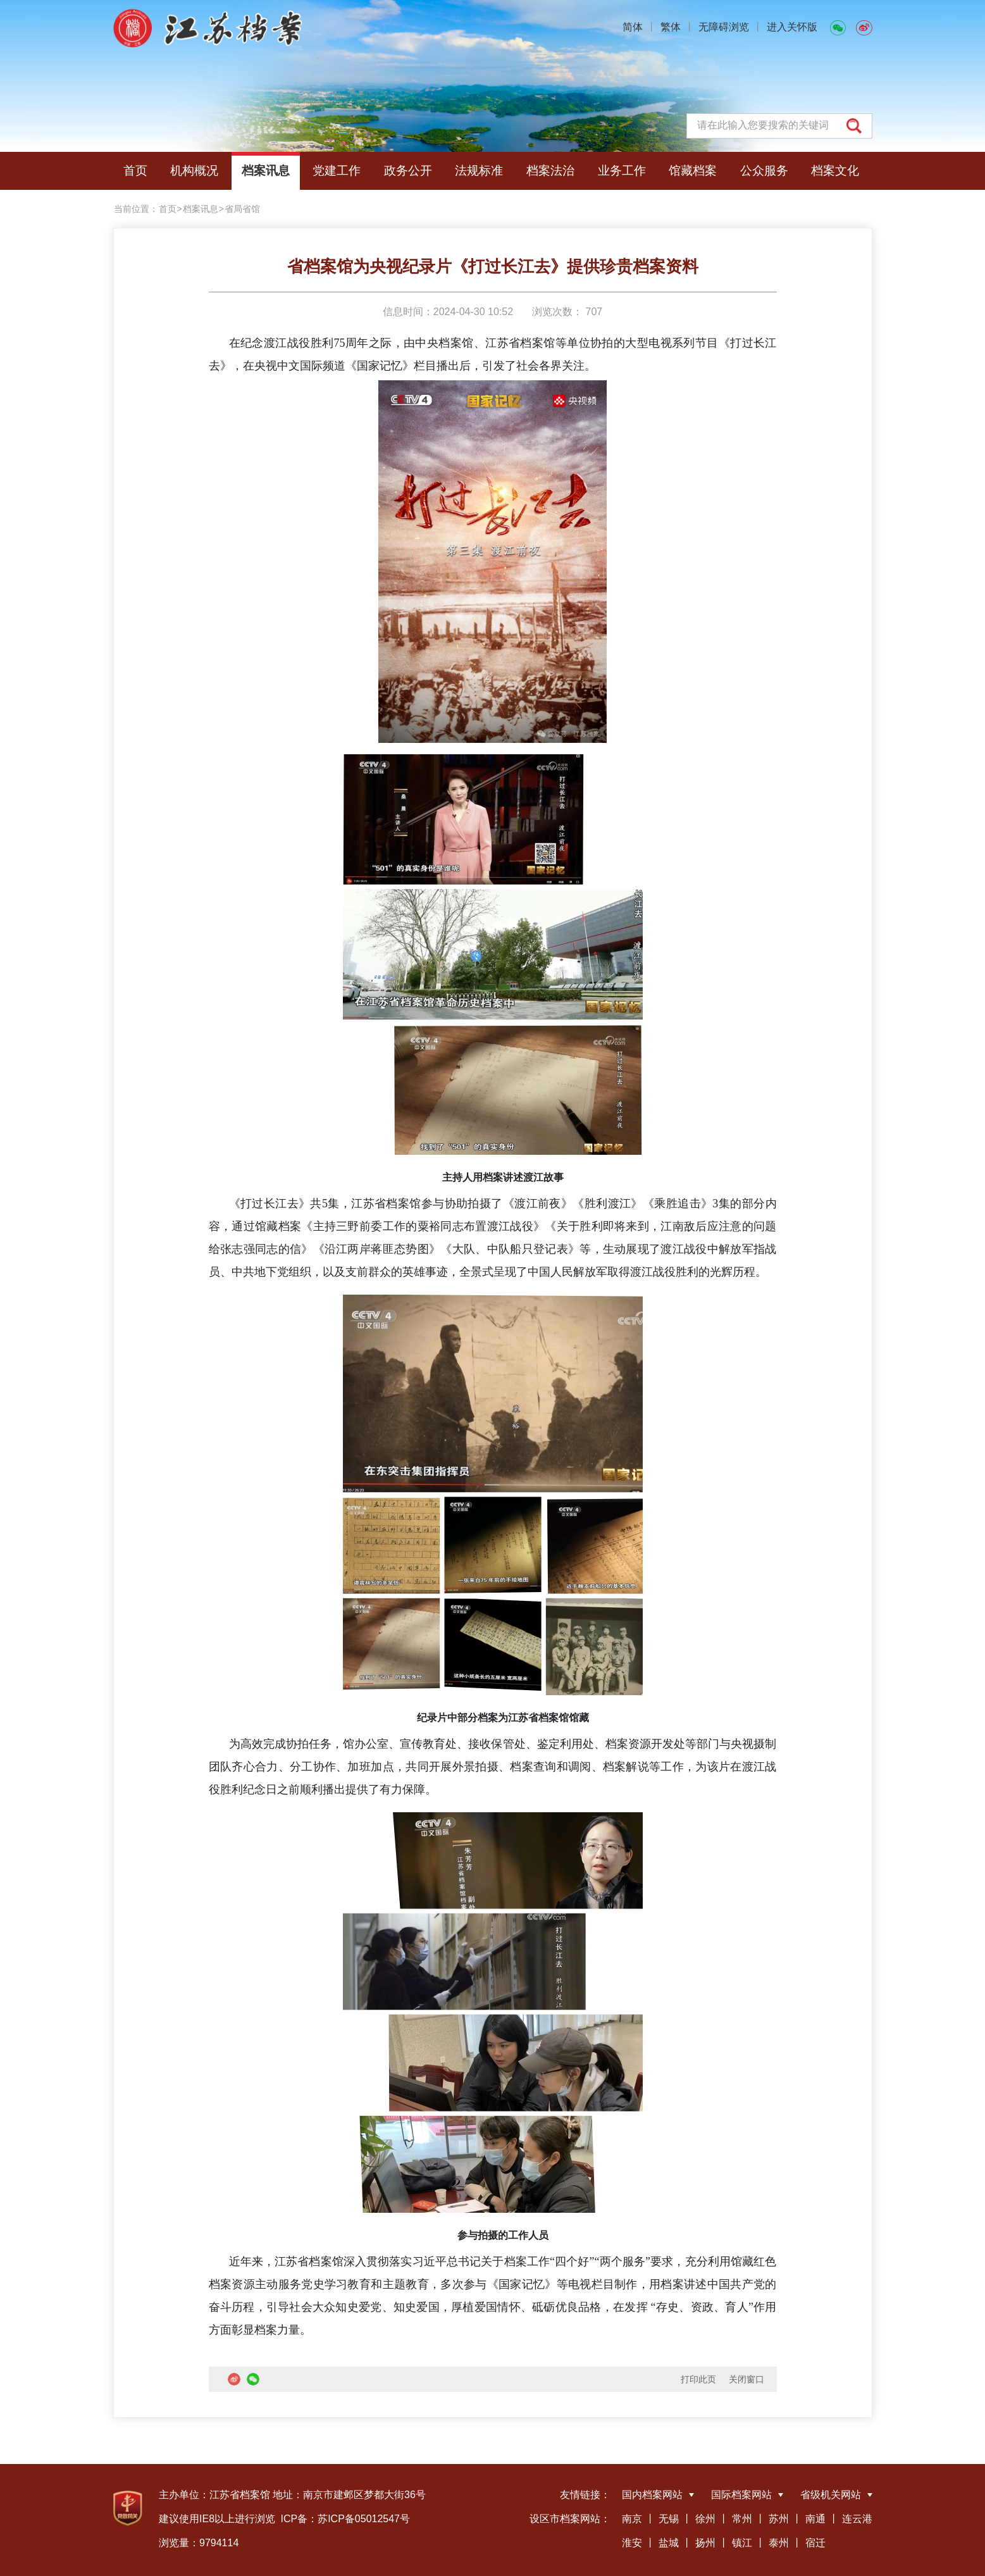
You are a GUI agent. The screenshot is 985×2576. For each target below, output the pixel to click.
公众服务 (764, 170)
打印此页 (698, 2379)
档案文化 (835, 170)
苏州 (779, 2518)
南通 (815, 2518)
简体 (633, 27)
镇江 (742, 2542)
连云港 (857, 2518)
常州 (742, 2518)
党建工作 (337, 170)
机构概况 (194, 170)
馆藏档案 (693, 170)
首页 (135, 170)
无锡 (669, 2518)
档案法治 (550, 170)
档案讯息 (266, 170)
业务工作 (622, 170)
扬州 (705, 2542)
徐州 (705, 2518)
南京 (632, 2518)
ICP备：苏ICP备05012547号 (345, 2518)
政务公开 (408, 170)
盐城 (669, 2542)
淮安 (632, 2542)
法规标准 (479, 170)
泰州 (779, 2542)
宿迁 (815, 2542)
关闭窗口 (746, 2379)
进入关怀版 (792, 27)
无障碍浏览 (723, 27)
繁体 (670, 27)
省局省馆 (242, 209)
